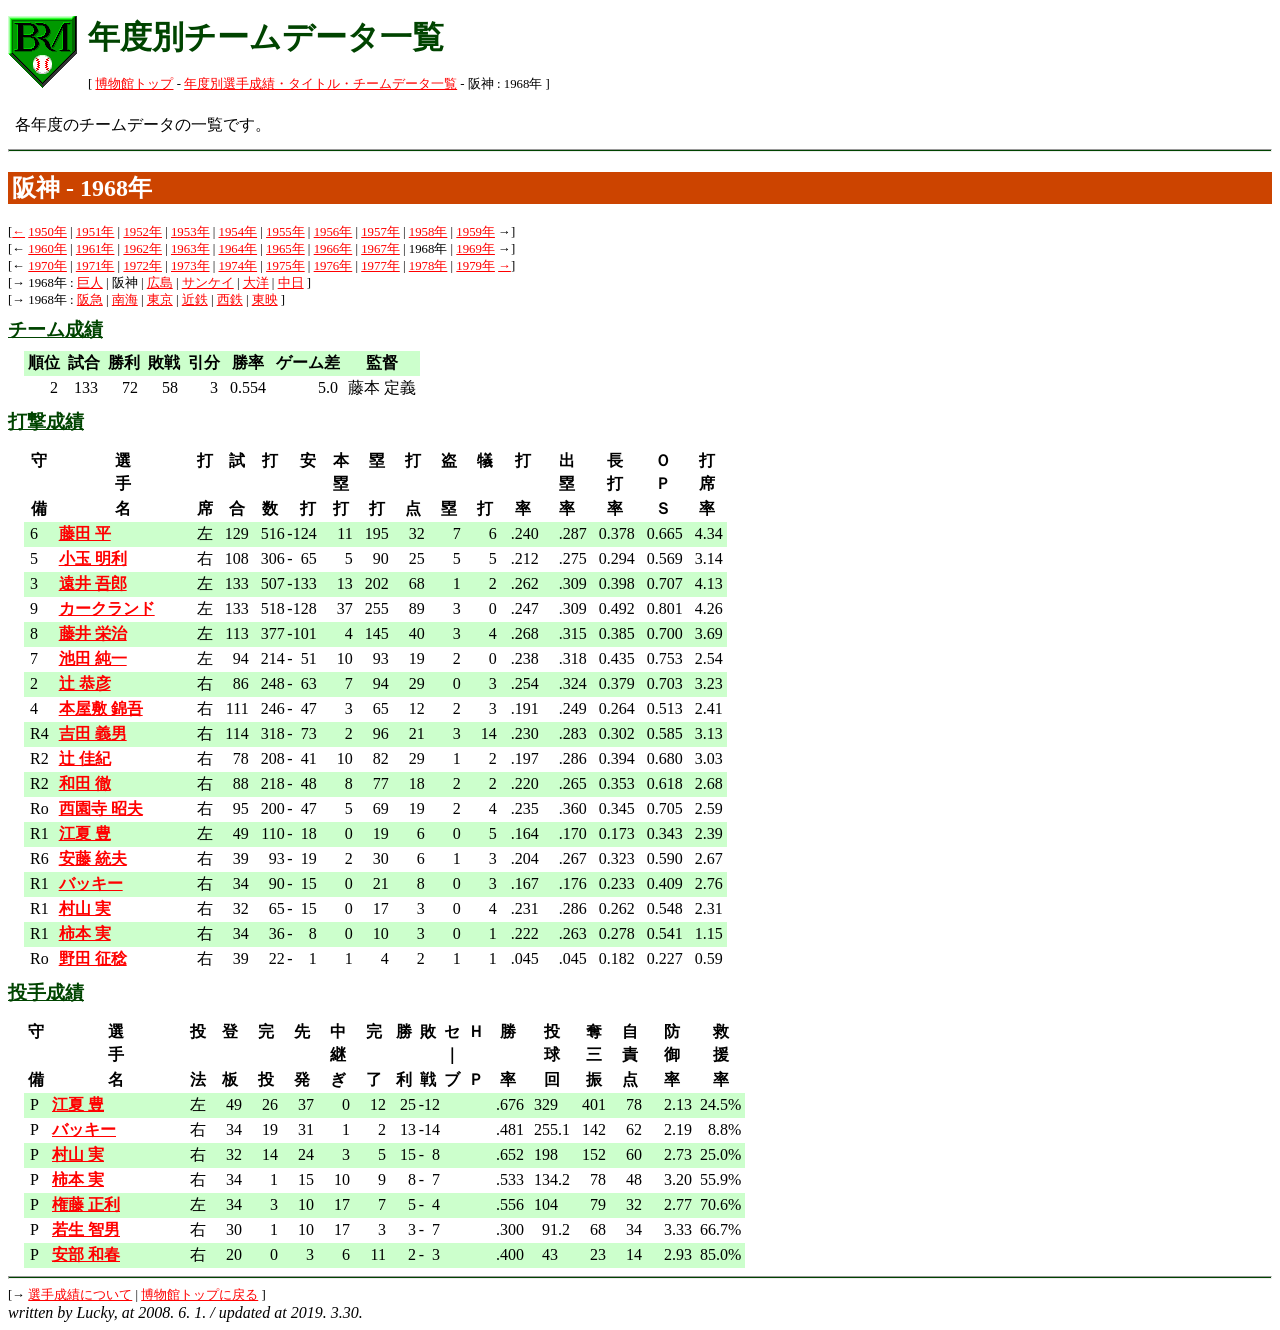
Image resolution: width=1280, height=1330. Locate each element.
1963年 (190, 249)
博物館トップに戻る (199, 1295)
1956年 (333, 232)
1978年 (428, 266)
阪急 (90, 300)
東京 (160, 300)
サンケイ (208, 283)
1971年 (95, 266)
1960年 (47, 249)
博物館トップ (134, 84)
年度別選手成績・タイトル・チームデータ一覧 (320, 84)
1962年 (142, 249)
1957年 (380, 232)
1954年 (238, 232)
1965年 (285, 249)
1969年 (475, 249)
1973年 (190, 266)
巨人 (90, 283)
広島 (160, 283)
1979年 (475, 266)
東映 (265, 300)
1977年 (380, 266)
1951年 (95, 232)
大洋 (256, 283)
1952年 (142, 232)
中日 (291, 283)
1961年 (95, 249)
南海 (125, 300)
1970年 (47, 266)
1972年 (142, 266)
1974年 (238, 266)
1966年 (333, 249)
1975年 (285, 266)
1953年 (190, 232)
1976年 (333, 266)
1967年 (380, 249)
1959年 (475, 232)
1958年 (428, 232)
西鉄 (230, 300)
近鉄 (195, 300)
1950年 (47, 232)
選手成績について (80, 1295)
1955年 (285, 232)
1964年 (238, 249)
